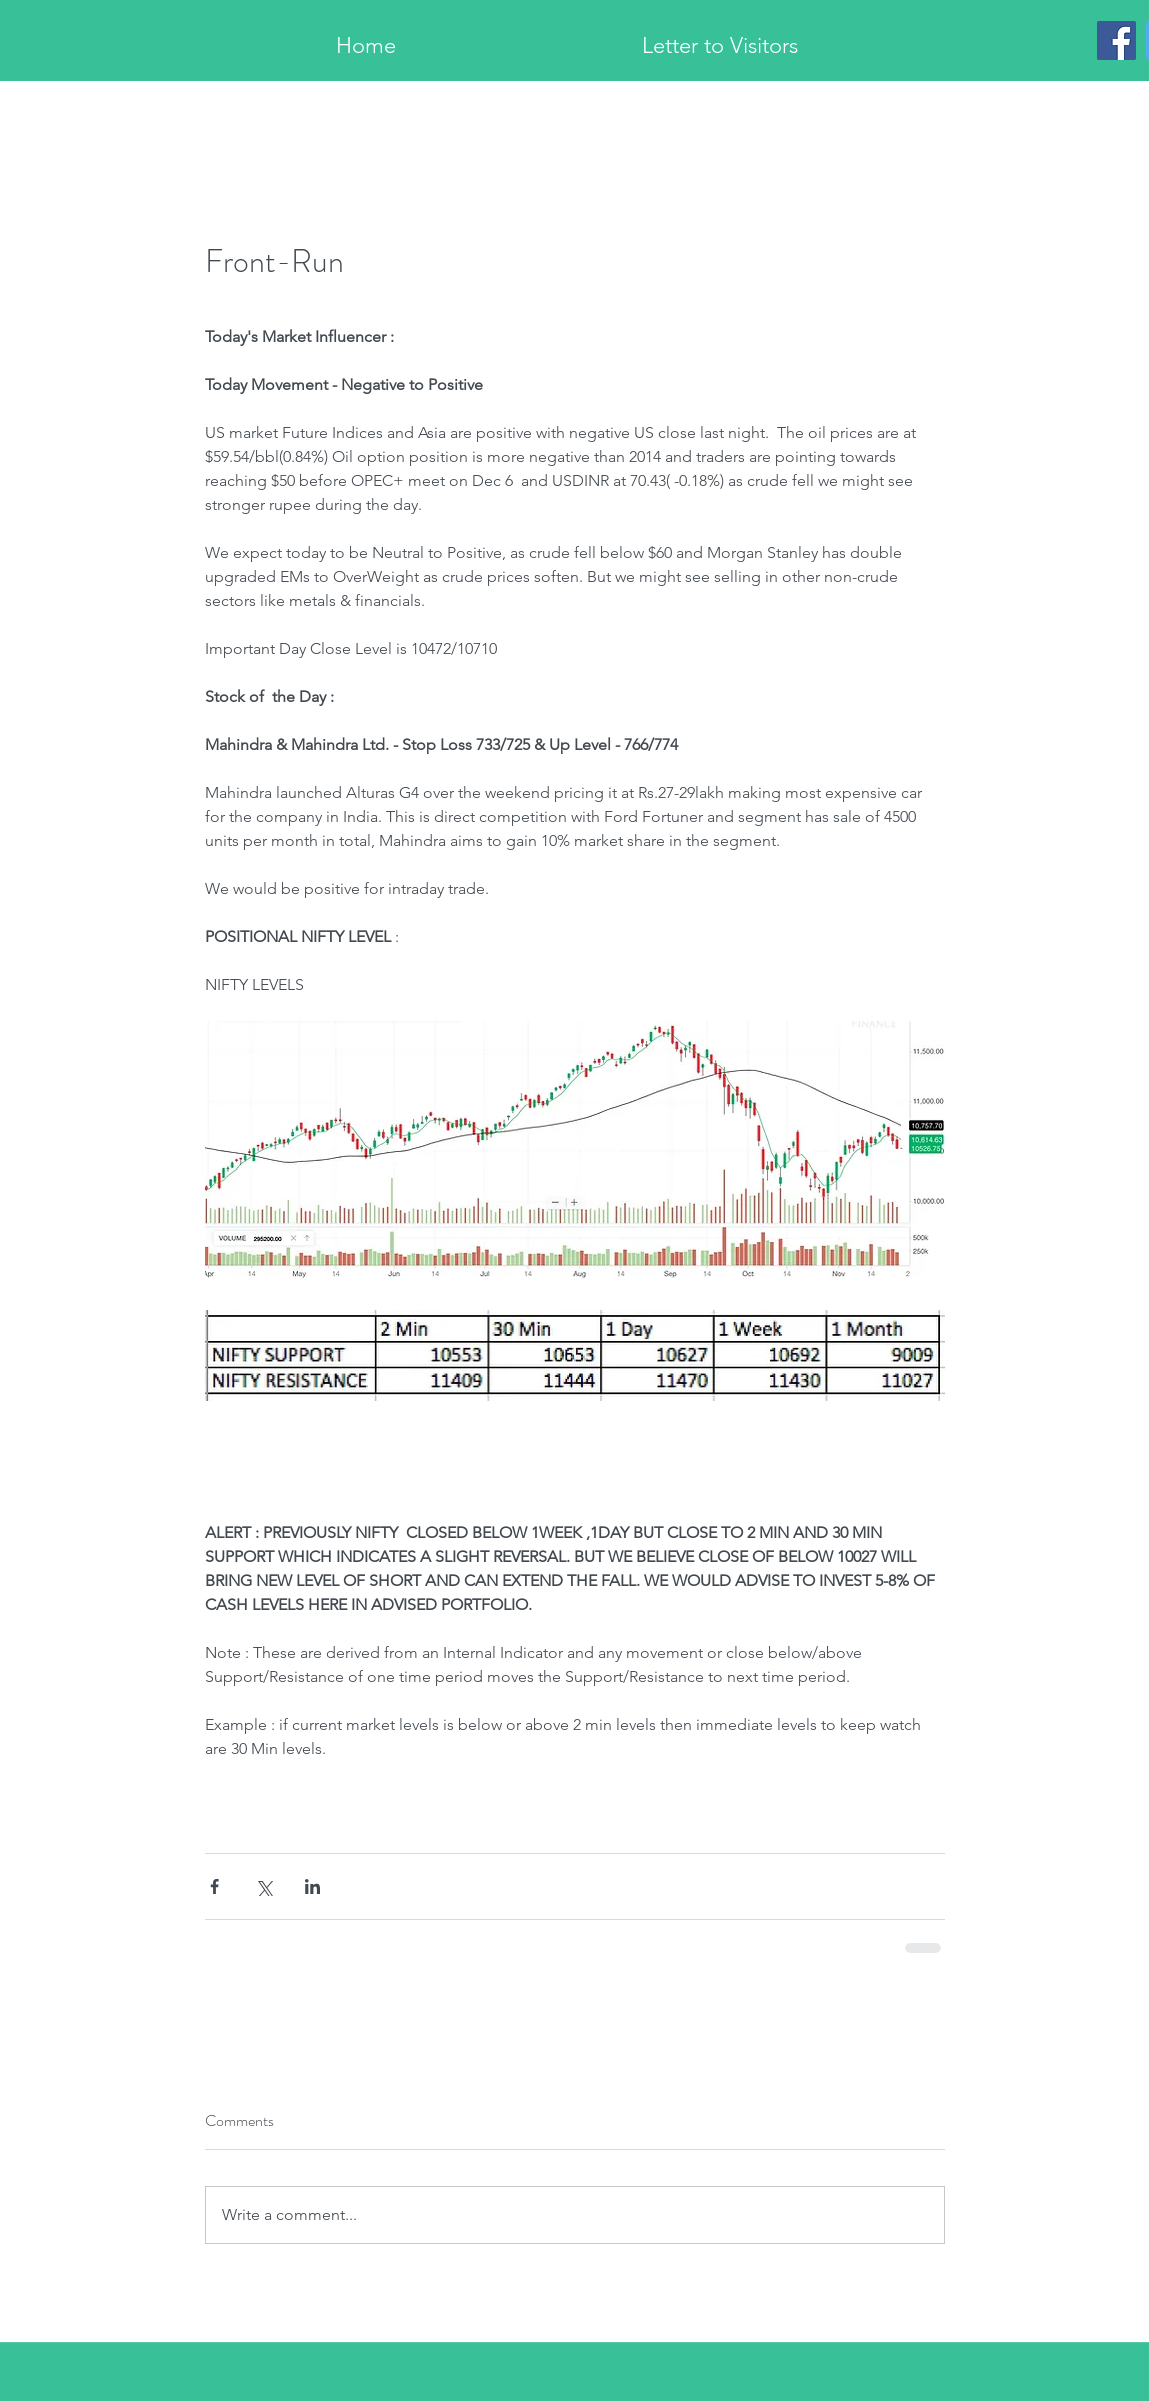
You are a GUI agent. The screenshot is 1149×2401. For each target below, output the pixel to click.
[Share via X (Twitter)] (263, 1886)
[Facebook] (1116, 40)
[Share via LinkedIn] (312, 1886)
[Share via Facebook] (214, 1886)
